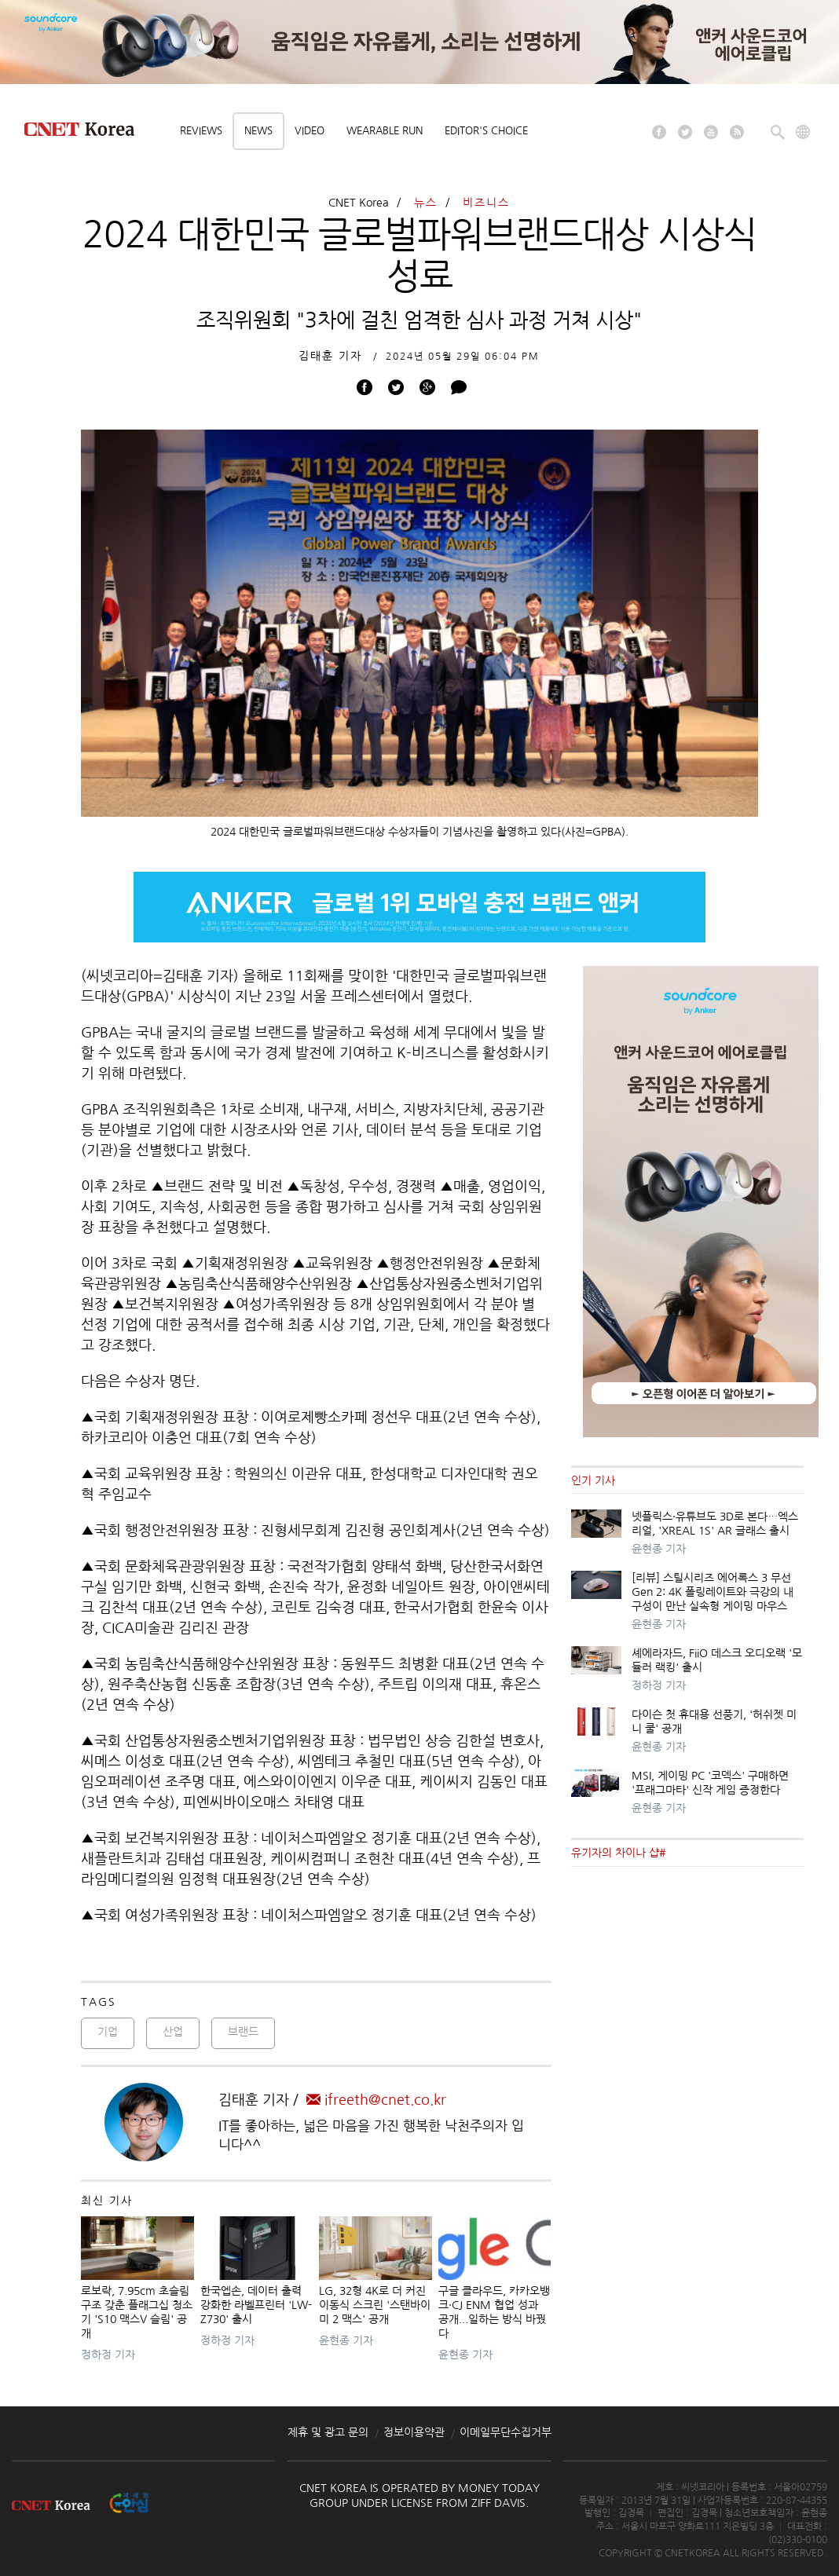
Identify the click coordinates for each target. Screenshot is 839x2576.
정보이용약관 (414, 2432)
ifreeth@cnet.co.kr (376, 2100)
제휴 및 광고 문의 (328, 2432)
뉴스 (426, 202)
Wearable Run (384, 131)
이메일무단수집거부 (505, 2432)
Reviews (201, 131)
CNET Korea (358, 202)
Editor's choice (486, 131)
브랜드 (243, 2031)
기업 (107, 2031)
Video (309, 131)
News (258, 131)
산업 (173, 2031)
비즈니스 (486, 202)
